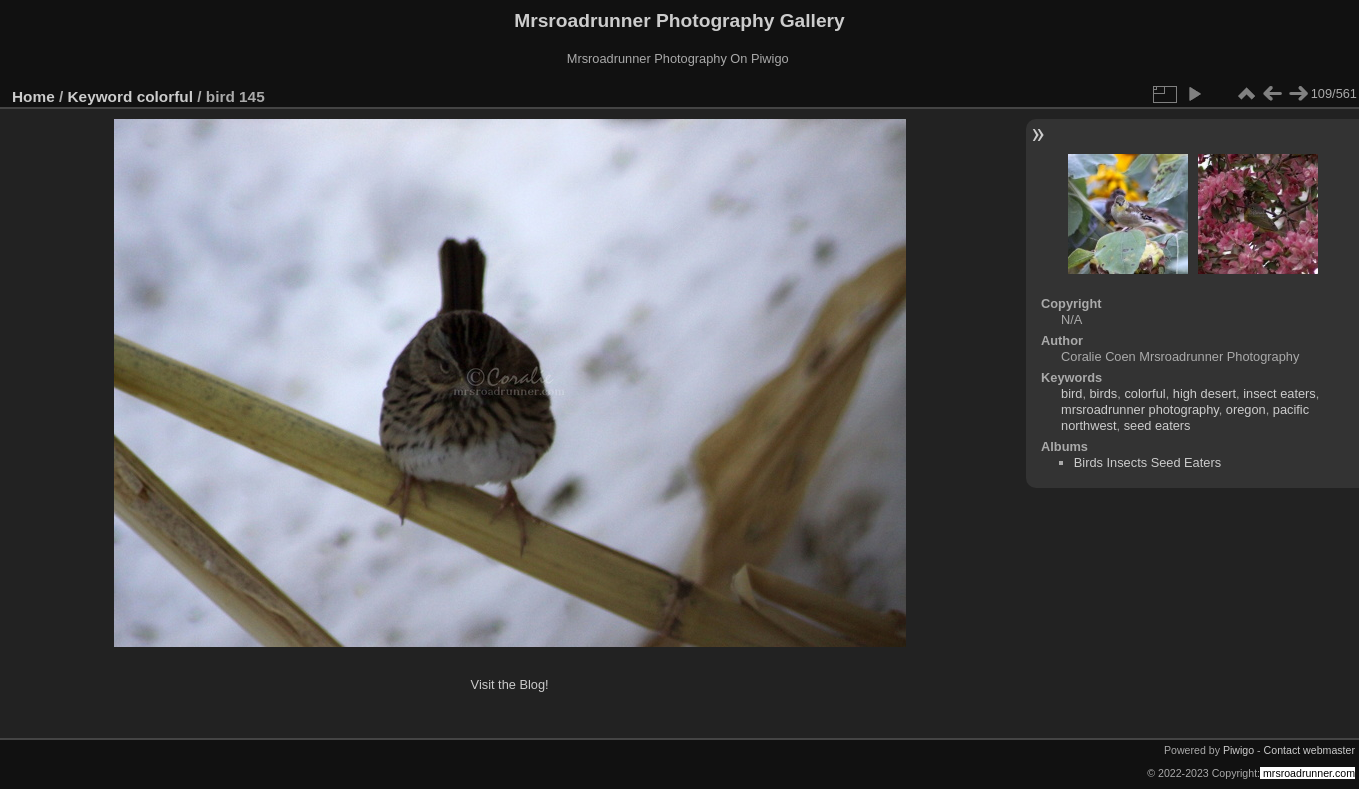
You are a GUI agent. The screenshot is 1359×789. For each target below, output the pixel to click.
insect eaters (1279, 393)
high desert (1204, 393)
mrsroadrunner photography (1140, 409)
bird (1071, 393)
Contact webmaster (1309, 750)
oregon (1246, 409)
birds (1104, 393)
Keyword (100, 96)
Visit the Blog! (510, 684)
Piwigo (1238, 750)
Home (33, 96)
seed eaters (1157, 425)
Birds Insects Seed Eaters (1147, 462)
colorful (165, 96)
